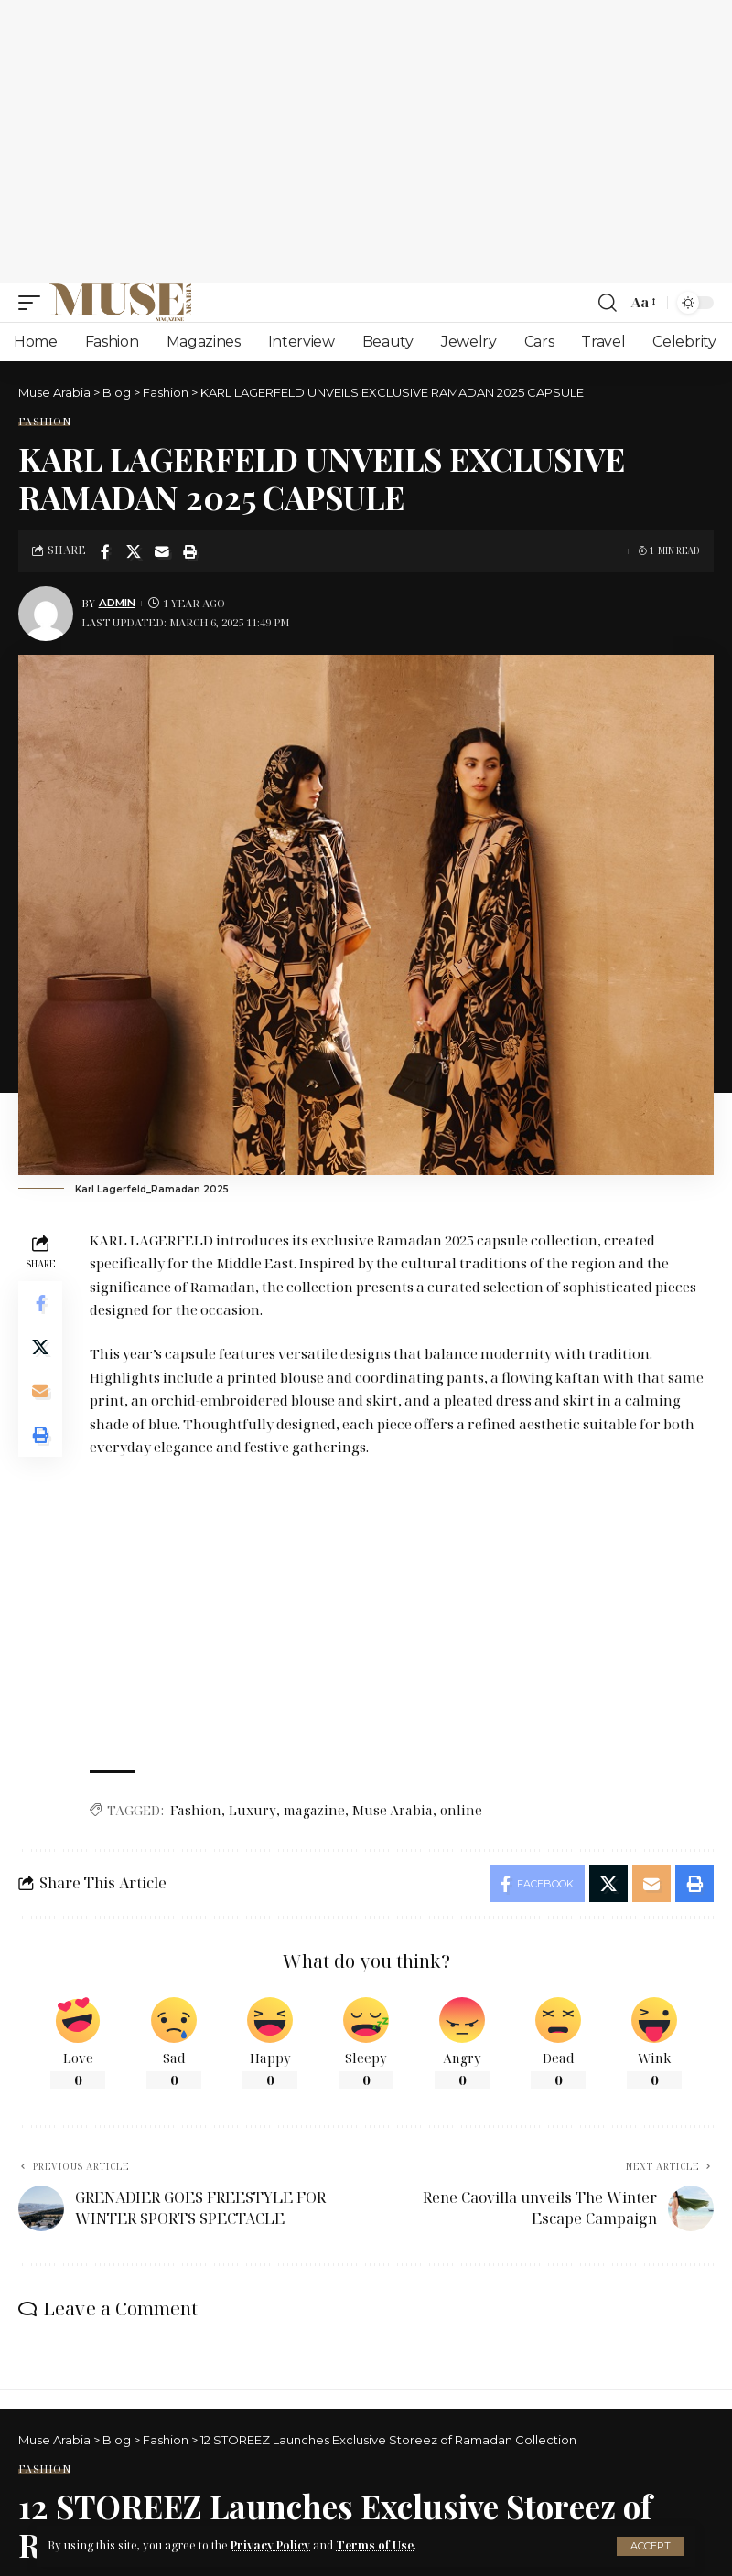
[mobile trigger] (33, 302)
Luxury (252, 1810)
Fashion (44, 421)
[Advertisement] (366, 142)
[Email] (162, 551)
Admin (117, 602)
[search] (607, 302)
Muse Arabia (392, 1810)
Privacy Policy (270, 2545)
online (461, 1810)
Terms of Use (375, 2545)
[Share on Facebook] (105, 551)
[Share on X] (133, 551)
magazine (314, 1810)
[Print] (190, 551)
